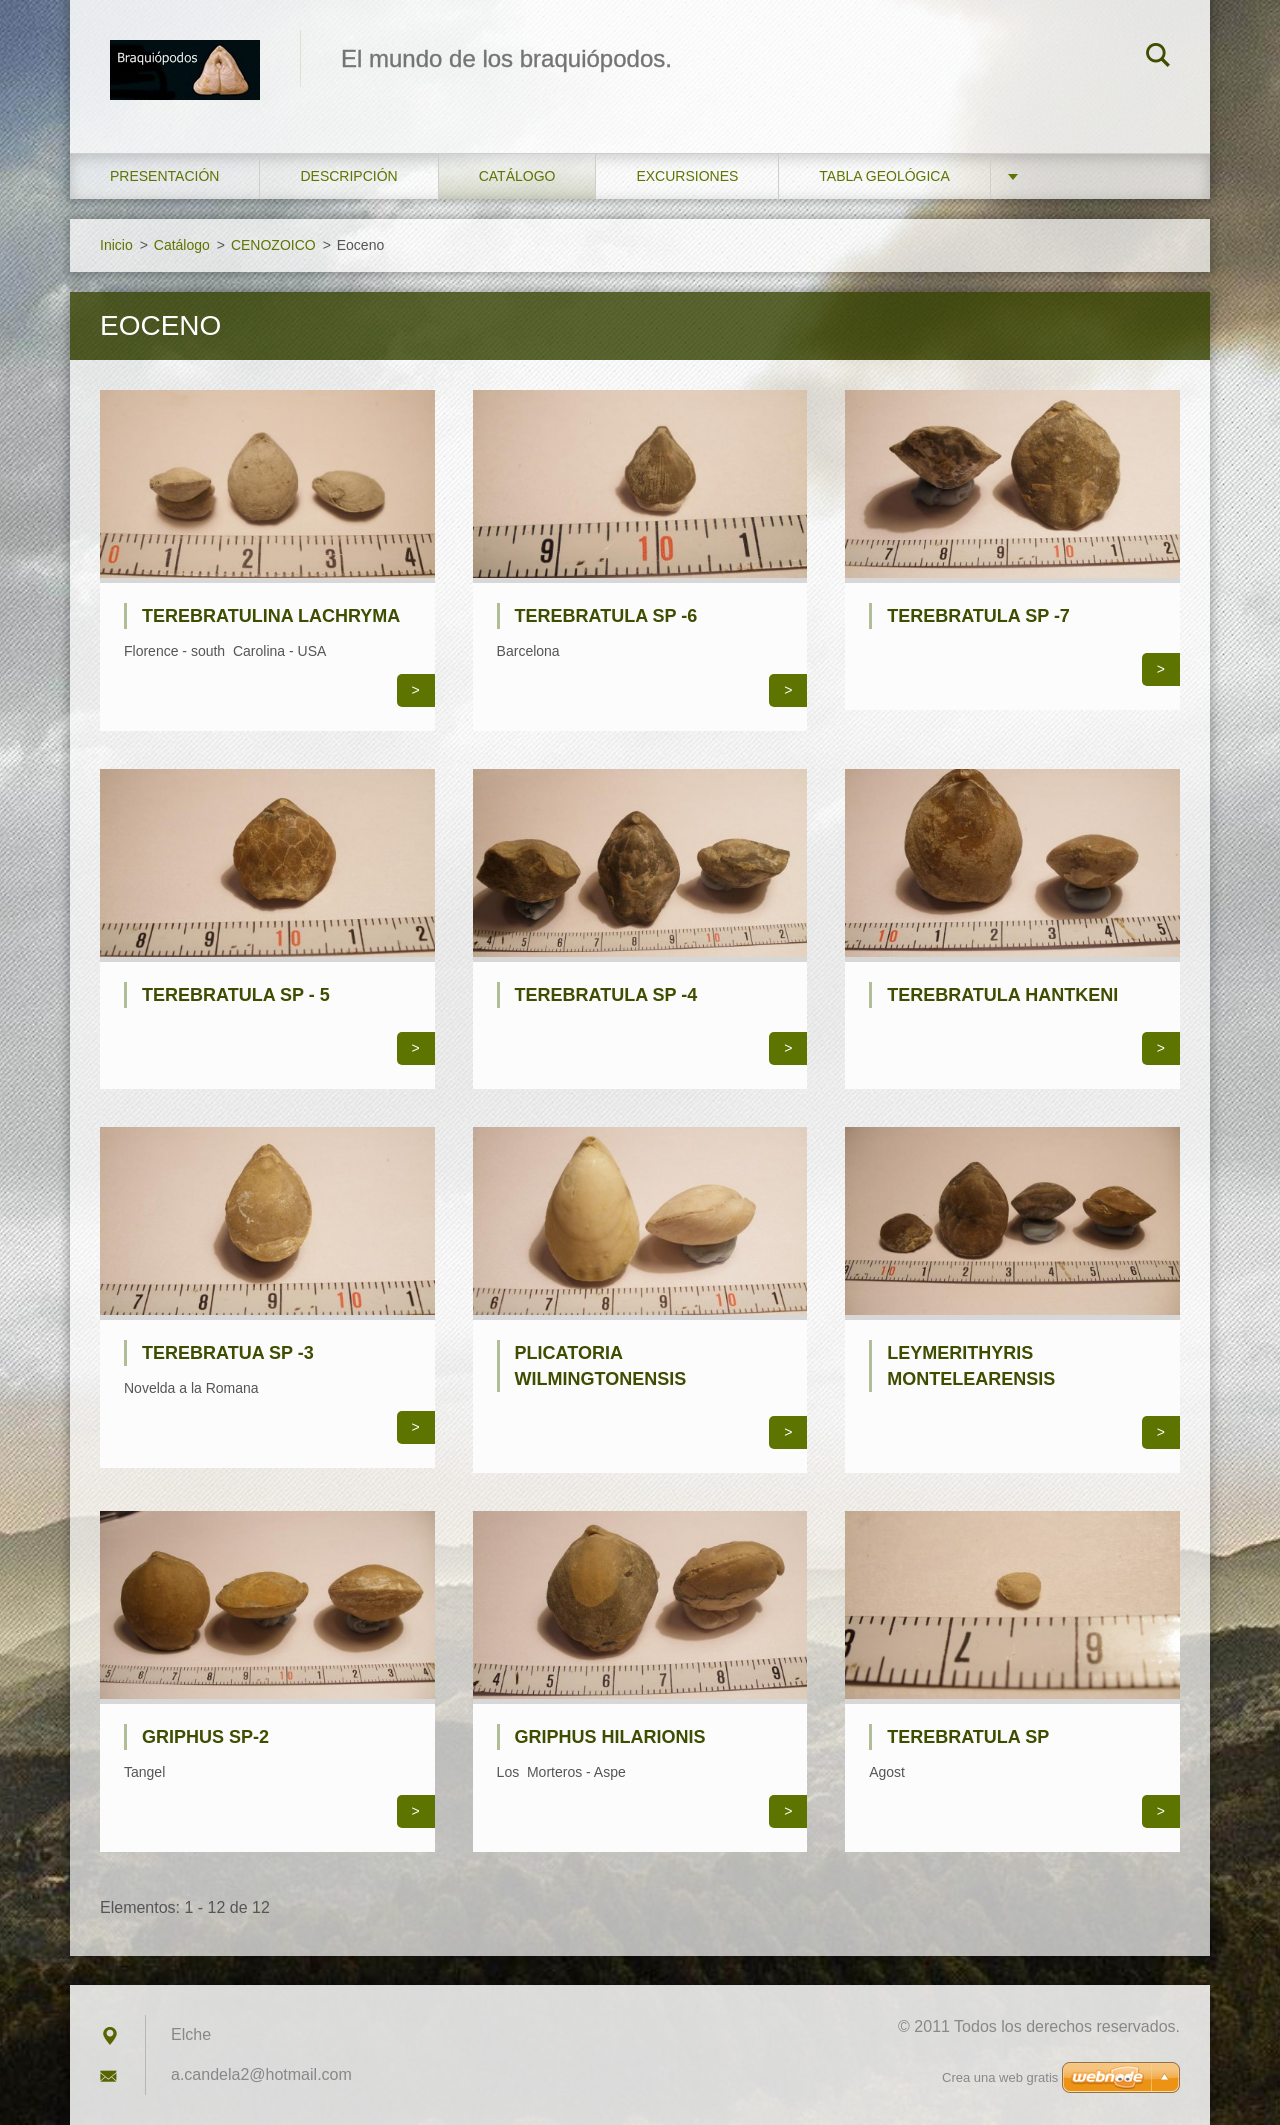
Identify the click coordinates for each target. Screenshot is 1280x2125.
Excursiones (687, 176)
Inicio (116, 245)
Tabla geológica (884, 176)
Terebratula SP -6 (606, 616)
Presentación (164, 176)
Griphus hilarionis (610, 1737)
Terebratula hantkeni (1002, 995)
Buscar (1158, 58)
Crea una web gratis (1000, 2077)
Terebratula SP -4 (606, 995)
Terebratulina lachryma (271, 616)
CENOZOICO (273, 245)
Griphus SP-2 (205, 1737)
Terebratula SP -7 (978, 616)
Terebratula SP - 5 (236, 995)
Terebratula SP (968, 1737)
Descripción (348, 176)
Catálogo (517, 176)
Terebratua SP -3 (228, 1353)
